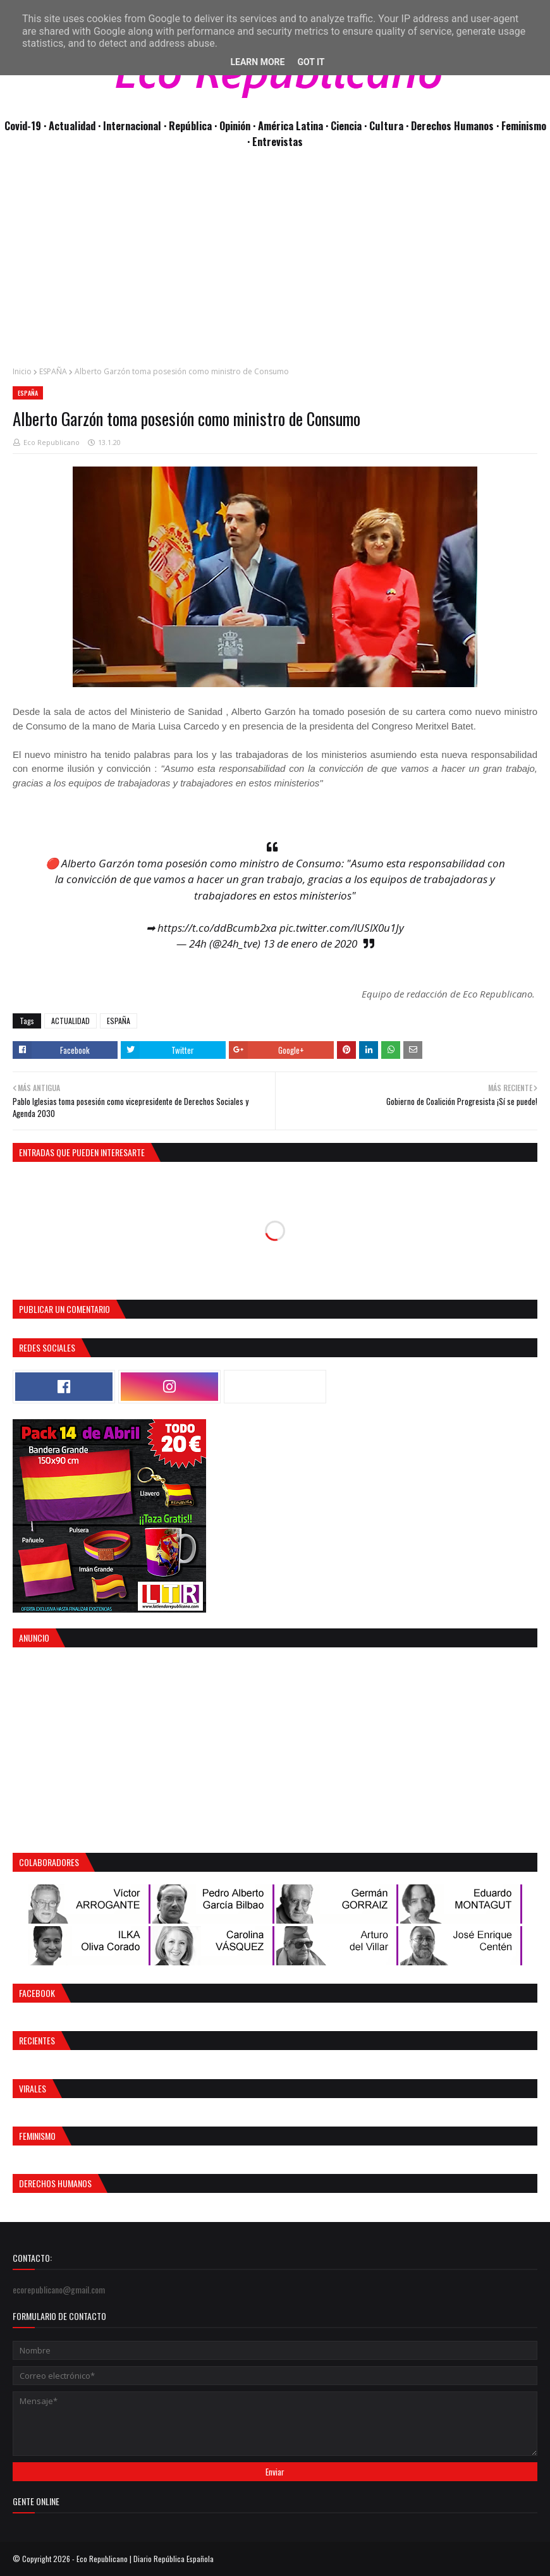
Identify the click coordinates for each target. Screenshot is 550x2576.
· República (189, 125)
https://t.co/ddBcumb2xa (217, 927)
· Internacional (131, 125)
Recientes (37, 2040)
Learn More (257, 62)
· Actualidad (71, 125)
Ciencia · (350, 125)
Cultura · (390, 125)
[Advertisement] (275, 264)
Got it (310, 62)
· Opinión (233, 125)
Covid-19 (24, 125)
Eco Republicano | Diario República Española (145, 2558)
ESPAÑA (53, 371)
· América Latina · (292, 125)
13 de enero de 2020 (310, 943)
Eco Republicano (51, 442)
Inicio (22, 371)
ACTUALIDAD (70, 1020)
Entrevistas (277, 141)
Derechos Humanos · (456, 125)
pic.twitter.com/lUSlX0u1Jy (341, 927)
